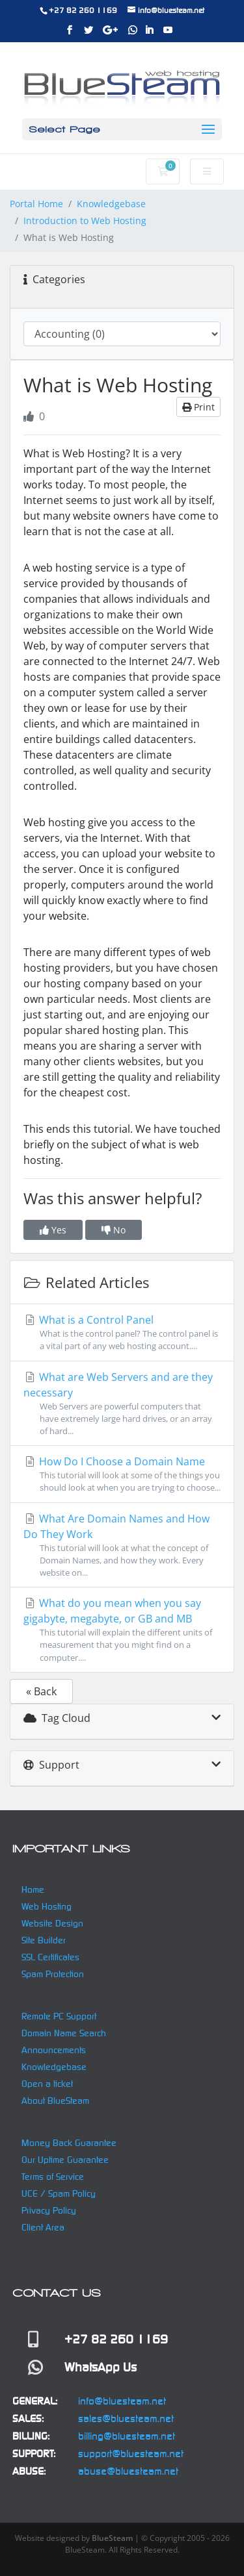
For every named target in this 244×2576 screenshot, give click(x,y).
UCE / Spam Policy (58, 2193)
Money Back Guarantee (68, 2143)
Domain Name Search (63, 2033)
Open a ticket (47, 2083)
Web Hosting (46, 1906)
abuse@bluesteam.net (128, 2471)
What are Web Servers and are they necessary (122, 1404)
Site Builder (43, 1940)
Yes (53, 1230)
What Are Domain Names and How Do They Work (122, 1545)
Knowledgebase (111, 203)
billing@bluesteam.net (126, 2436)
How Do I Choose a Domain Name (122, 1474)
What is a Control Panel (122, 1332)
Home (32, 1889)
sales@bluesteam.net (126, 2418)
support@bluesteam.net (130, 2453)
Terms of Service (52, 2176)
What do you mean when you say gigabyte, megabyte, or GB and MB (122, 1630)
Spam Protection (52, 1974)
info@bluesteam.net (122, 2400)
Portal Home (36, 203)
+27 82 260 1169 (83, 10)
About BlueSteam (55, 2100)
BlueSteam (112, 2538)
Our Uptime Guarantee (65, 2159)
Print (198, 407)
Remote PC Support (58, 2016)
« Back (41, 1691)
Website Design (52, 1923)
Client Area (42, 2227)
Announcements (53, 2050)
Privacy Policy (48, 2210)
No (114, 1230)
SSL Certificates (50, 1957)
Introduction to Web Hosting (84, 220)
